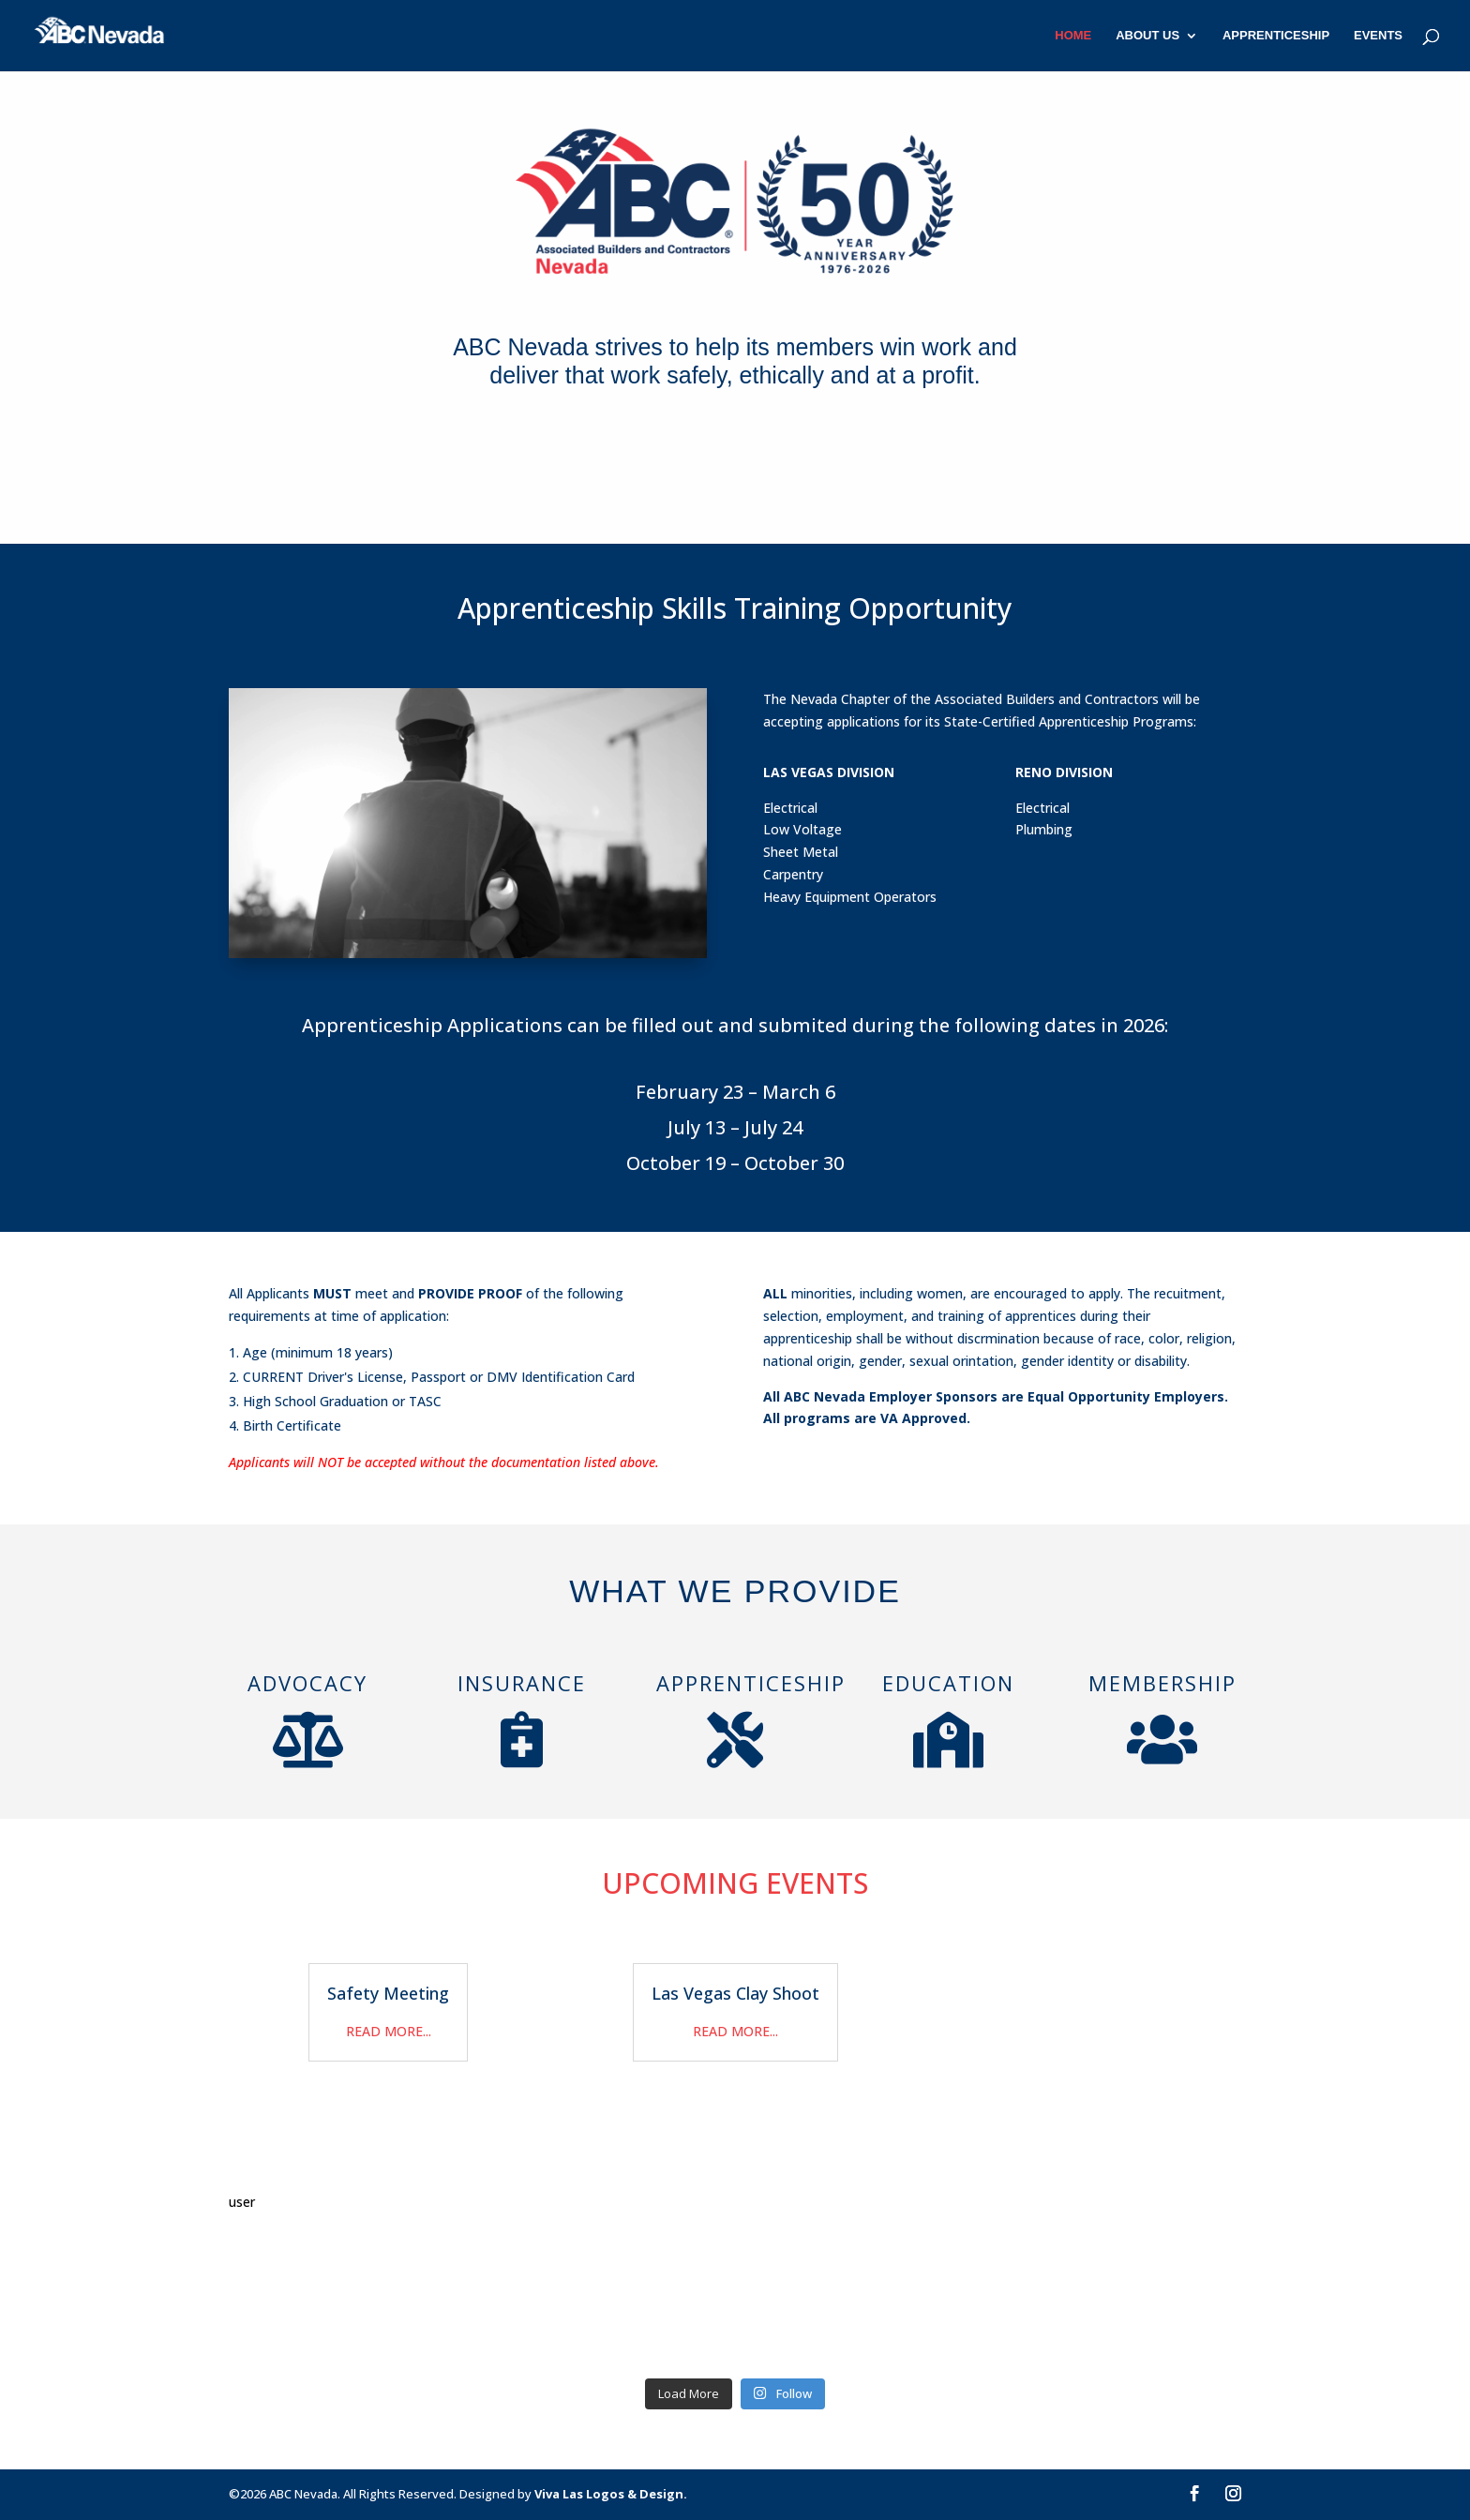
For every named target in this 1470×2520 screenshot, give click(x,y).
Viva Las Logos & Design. (610, 2493)
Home (1073, 35)
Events (1378, 35)
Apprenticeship (1275, 35)
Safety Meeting (388, 1993)
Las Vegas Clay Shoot (735, 1993)
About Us (1147, 35)
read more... (388, 2031)
